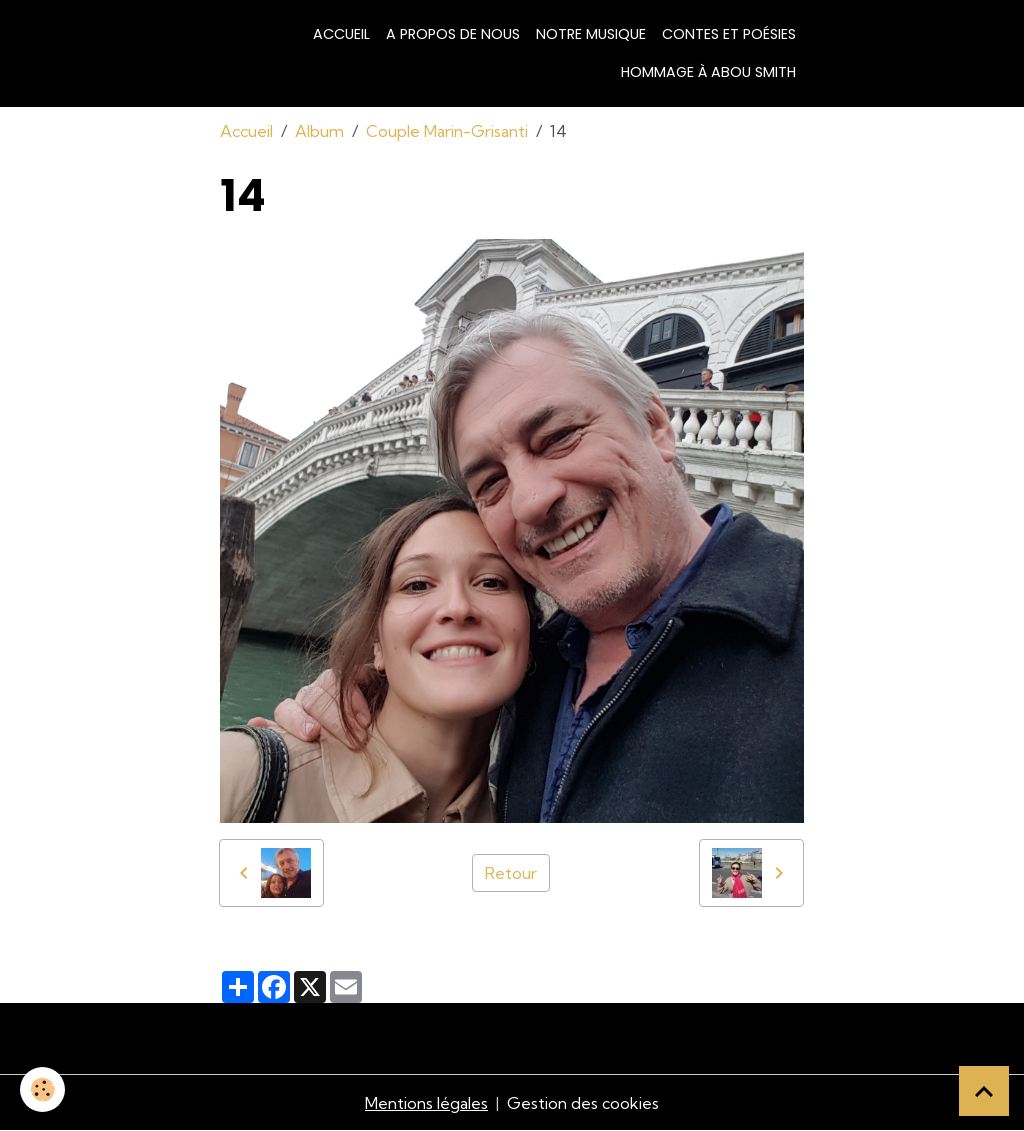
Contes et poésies (729, 34)
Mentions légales (426, 1103)
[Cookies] (42, 1089)
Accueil (341, 34)
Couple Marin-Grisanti (447, 131)
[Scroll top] (984, 1091)
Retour (511, 873)
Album (319, 131)
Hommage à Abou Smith (708, 72)
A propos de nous (453, 34)
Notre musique (591, 34)
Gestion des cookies (583, 1103)
